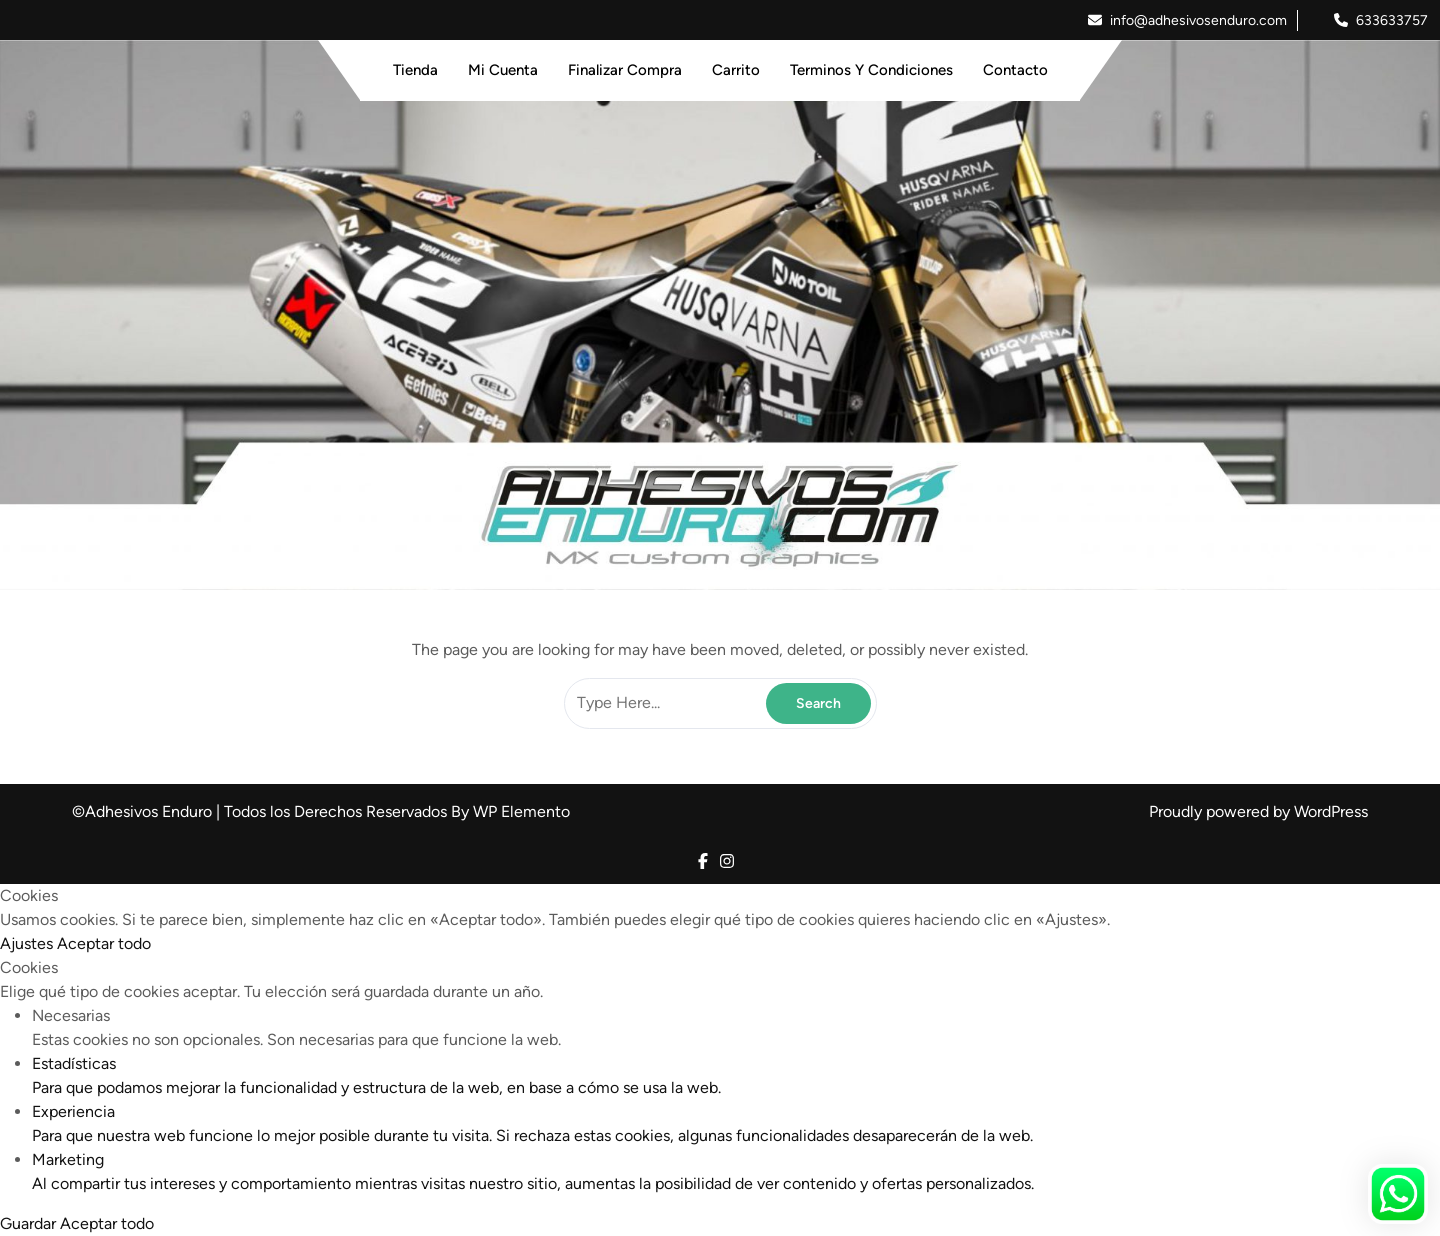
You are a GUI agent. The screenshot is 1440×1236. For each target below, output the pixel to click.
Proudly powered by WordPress (1258, 811)
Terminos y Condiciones (871, 70)
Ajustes (28, 943)
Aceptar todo (104, 943)
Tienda (415, 70)
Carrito (736, 70)
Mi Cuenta (503, 70)
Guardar (30, 1223)
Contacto (1015, 70)
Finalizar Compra (625, 70)
